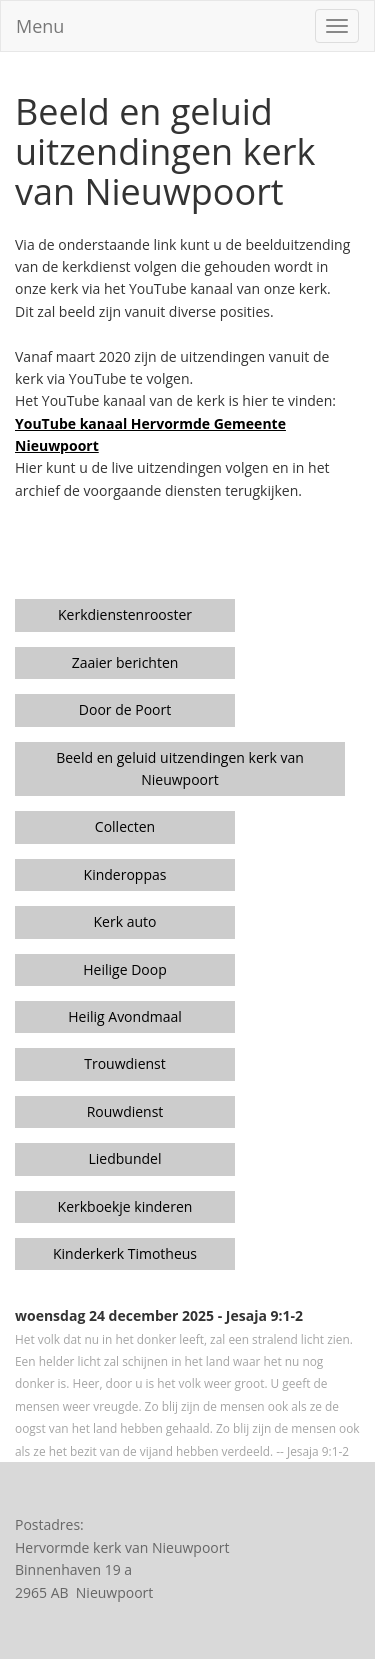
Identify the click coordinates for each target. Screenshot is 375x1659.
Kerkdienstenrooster (125, 614)
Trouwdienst (125, 1063)
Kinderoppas (125, 874)
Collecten (125, 826)
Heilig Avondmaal (125, 1016)
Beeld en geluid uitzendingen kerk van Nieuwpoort (180, 768)
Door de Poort (125, 709)
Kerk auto (125, 921)
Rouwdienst (125, 1111)
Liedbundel (125, 1158)
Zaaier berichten (125, 662)
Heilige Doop (124, 969)
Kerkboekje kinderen (125, 1206)
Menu (40, 26)
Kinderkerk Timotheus (125, 1253)
